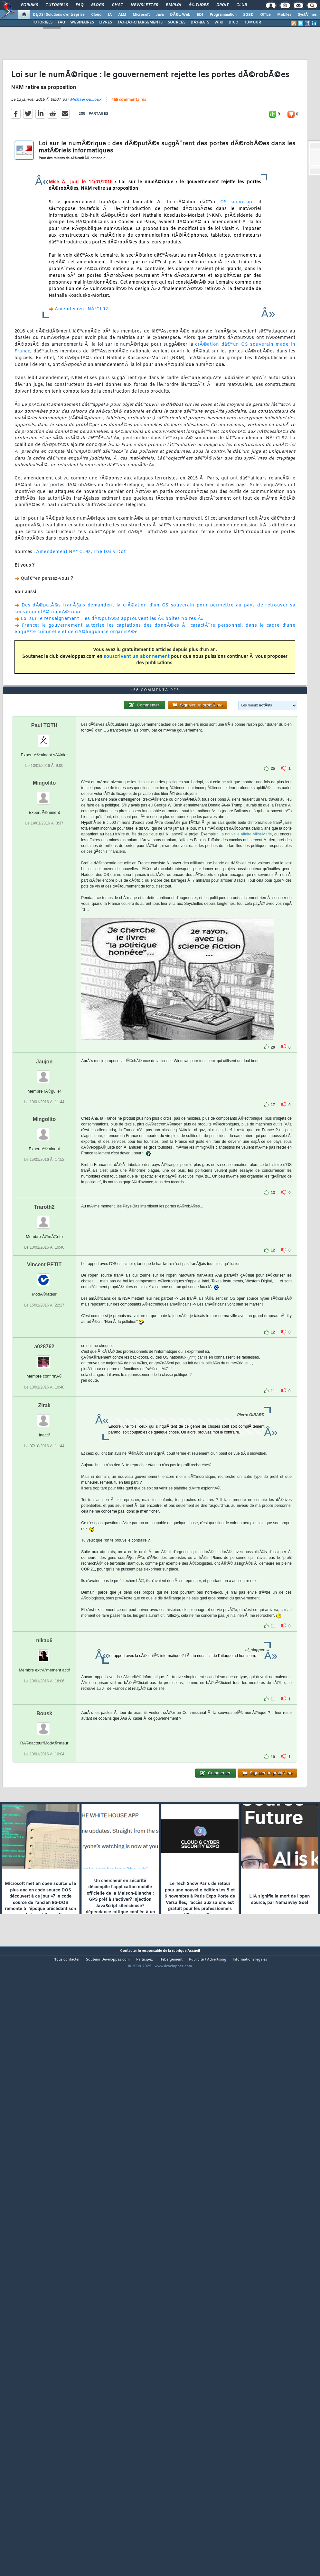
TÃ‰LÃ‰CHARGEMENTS (140, 22)
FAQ (79, 5)
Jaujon (44, 1301)
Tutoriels (57, 5)
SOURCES (176, 22)
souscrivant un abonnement (137, 736)
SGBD (248, 15)
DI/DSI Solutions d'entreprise (59, 15)
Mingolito (44, 1022)
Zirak (44, 1644)
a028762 (44, 1585)
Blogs (97, 5)
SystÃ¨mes (307, 15)
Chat (117, 5)
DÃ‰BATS (200, 22)
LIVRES (105, 22)
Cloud (96, 15)
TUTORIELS (42, 22)
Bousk (44, 1952)
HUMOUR (252, 22)
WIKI (218, 22)
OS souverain (237, 282)
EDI (200, 15)
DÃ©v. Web (180, 15)
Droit (222, 5)
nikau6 (44, 1879)
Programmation (223, 15)
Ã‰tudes (198, 5)
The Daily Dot (109, 632)
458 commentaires (128, 179)
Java (160, 15)
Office (265, 15)
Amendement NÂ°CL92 (81, 389)
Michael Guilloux (85, 179)
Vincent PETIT (44, 1503)
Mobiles (284, 15)
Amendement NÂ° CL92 (63, 632)
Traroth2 (44, 1446)
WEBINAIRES (82, 22)
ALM (122, 15)
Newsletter (144, 5)
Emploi (173, 5)
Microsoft (141, 15)
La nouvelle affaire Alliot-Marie (246, 1073)
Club (241, 5)
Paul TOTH (44, 964)
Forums (29, 5)
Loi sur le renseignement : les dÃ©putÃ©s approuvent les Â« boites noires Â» (112, 699)
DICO (233, 22)
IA (110, 15)
